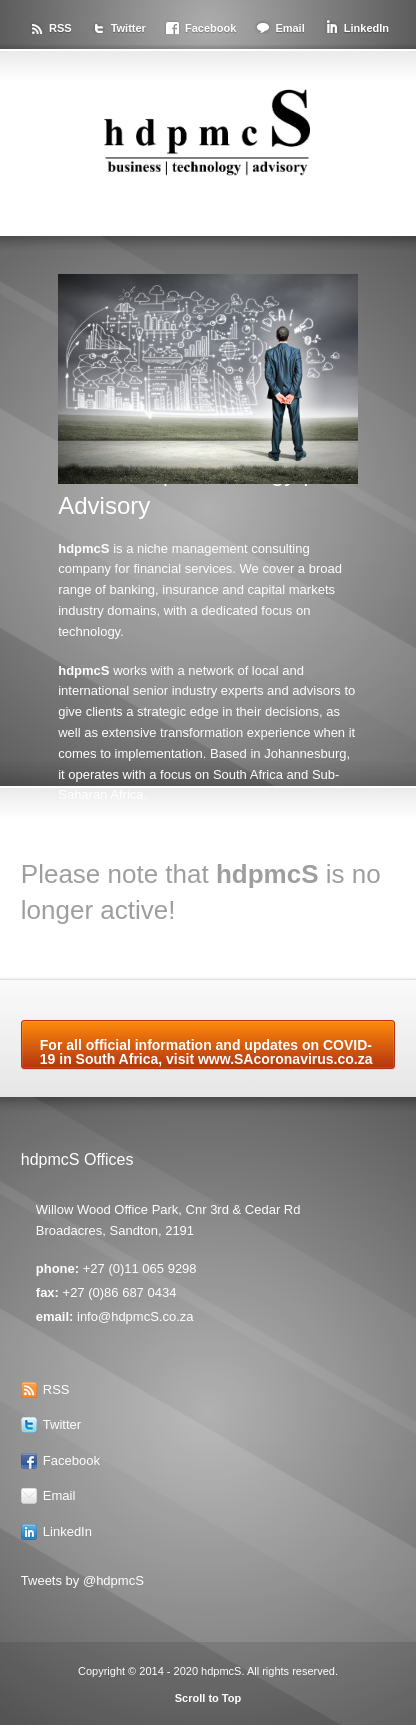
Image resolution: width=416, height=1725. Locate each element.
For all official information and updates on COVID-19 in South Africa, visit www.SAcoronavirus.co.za (206, 1052)
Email (289, 28)
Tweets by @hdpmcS (82, 1580)
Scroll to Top (208, 1698)
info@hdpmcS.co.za (135, 1316)
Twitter (128, 28)
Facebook (210, 28)
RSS (60, 28)
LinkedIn (366, 28)
